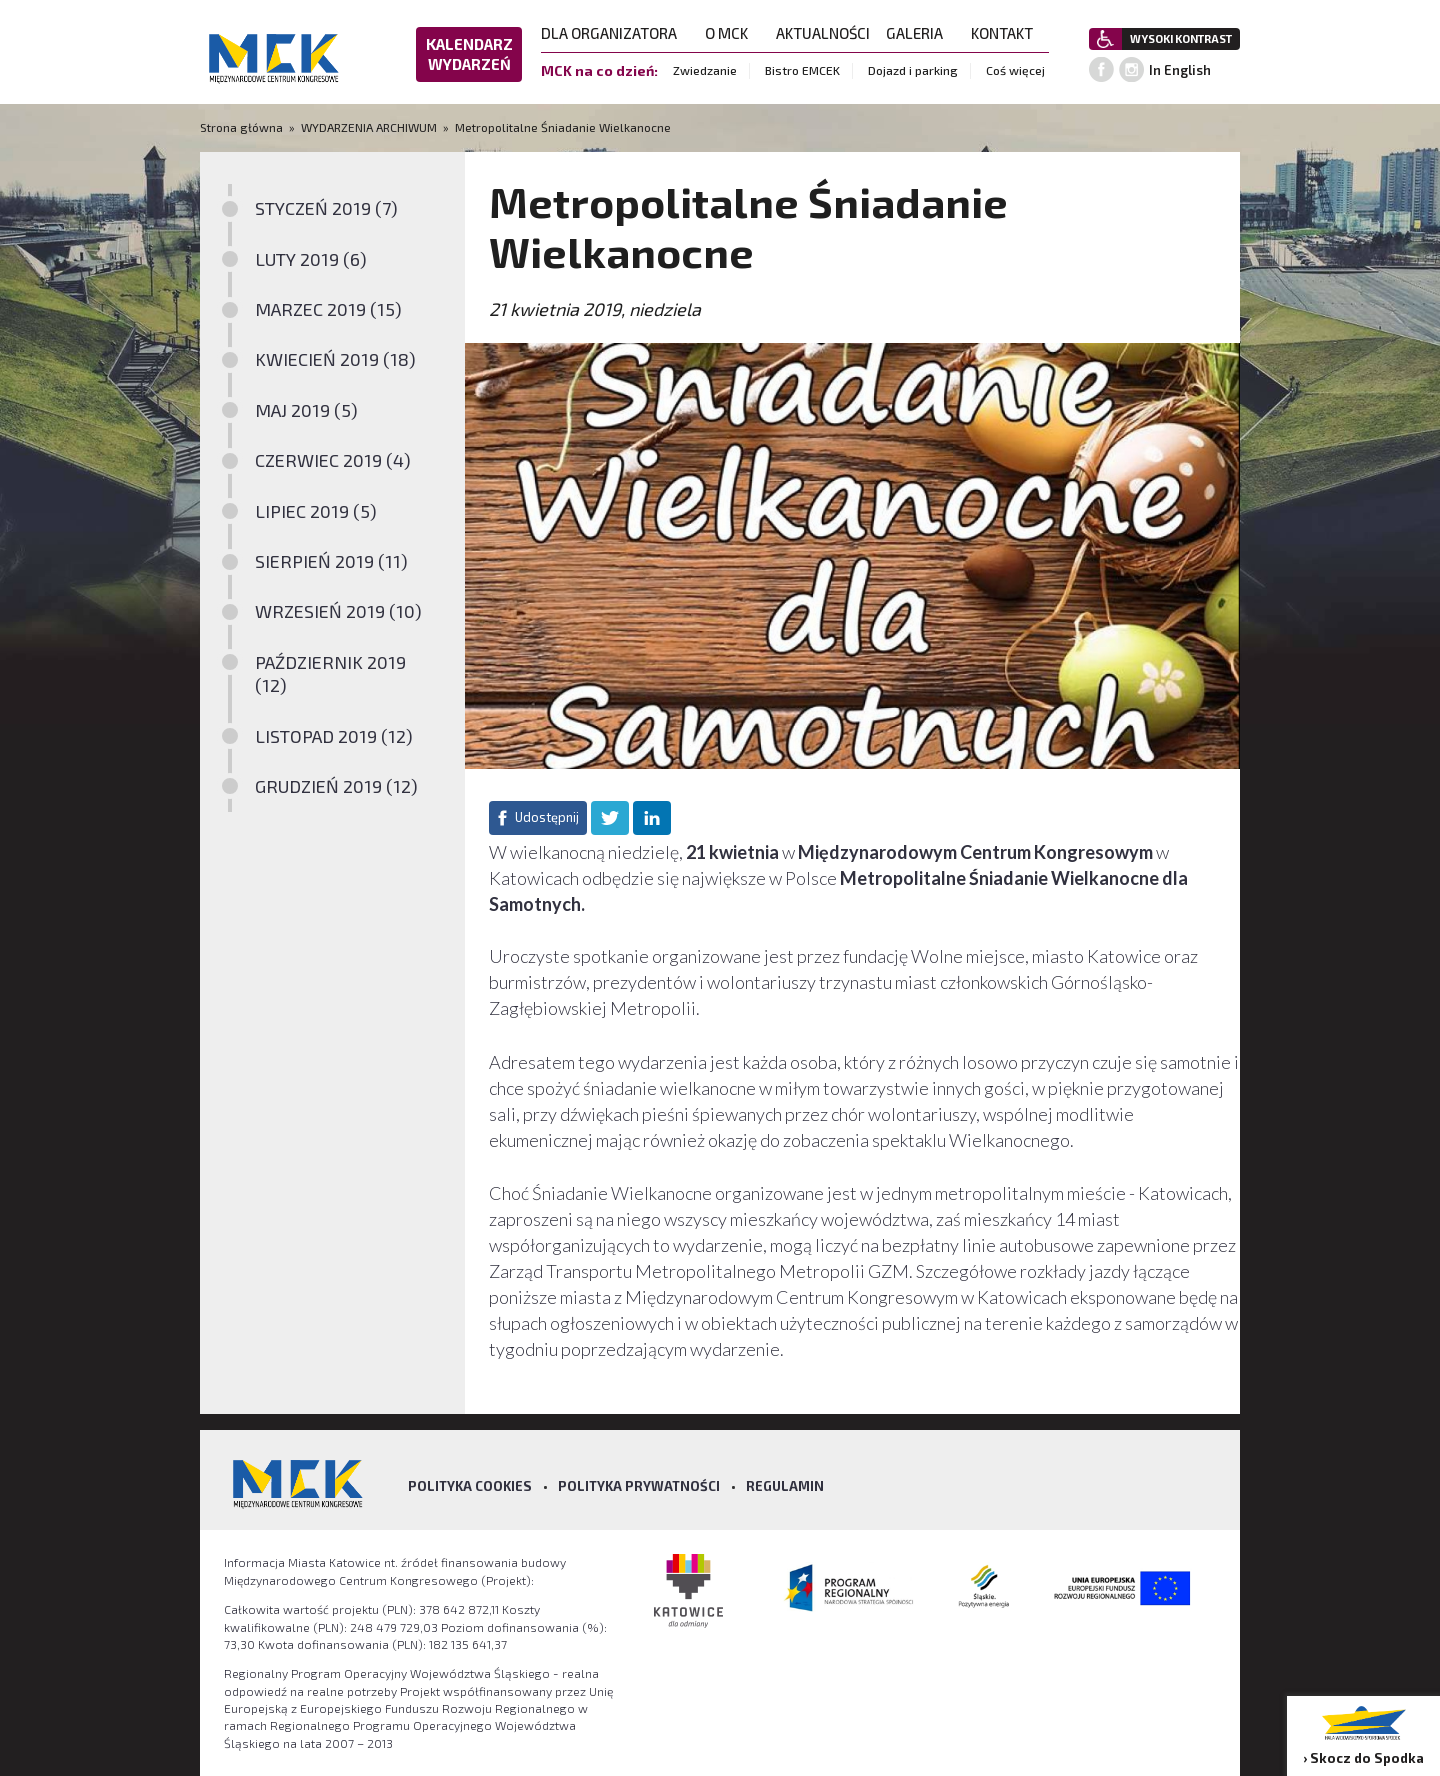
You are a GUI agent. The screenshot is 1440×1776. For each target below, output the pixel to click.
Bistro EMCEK (802, 70)
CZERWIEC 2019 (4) (333, 460)
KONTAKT (1008, 33)
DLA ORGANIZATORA (615, 33)
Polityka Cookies (470, 1486)
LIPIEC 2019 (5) (316, 511)
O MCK (732, 33)
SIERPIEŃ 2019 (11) (331, 561)
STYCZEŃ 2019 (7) (326, 208)
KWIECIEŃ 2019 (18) (335, 359)
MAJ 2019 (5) (306, 410)
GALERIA (920, 33)
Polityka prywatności (639, 1486)
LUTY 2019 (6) (311, 259)
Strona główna (243, 127)
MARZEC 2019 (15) (328, 309)
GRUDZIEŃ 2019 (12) (336, 786)
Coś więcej (1015, 70)
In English (1180, 70)
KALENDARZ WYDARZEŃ (469, 54)
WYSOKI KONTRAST (1181, 38)
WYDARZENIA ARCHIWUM (369, 127)
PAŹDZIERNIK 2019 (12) (330, 673)
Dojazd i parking (913, 70)
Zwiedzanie (705, 70)
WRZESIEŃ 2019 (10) (338, 611)
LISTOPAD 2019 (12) (334, 736)
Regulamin (785, 1486)
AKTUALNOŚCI (823, 33)
